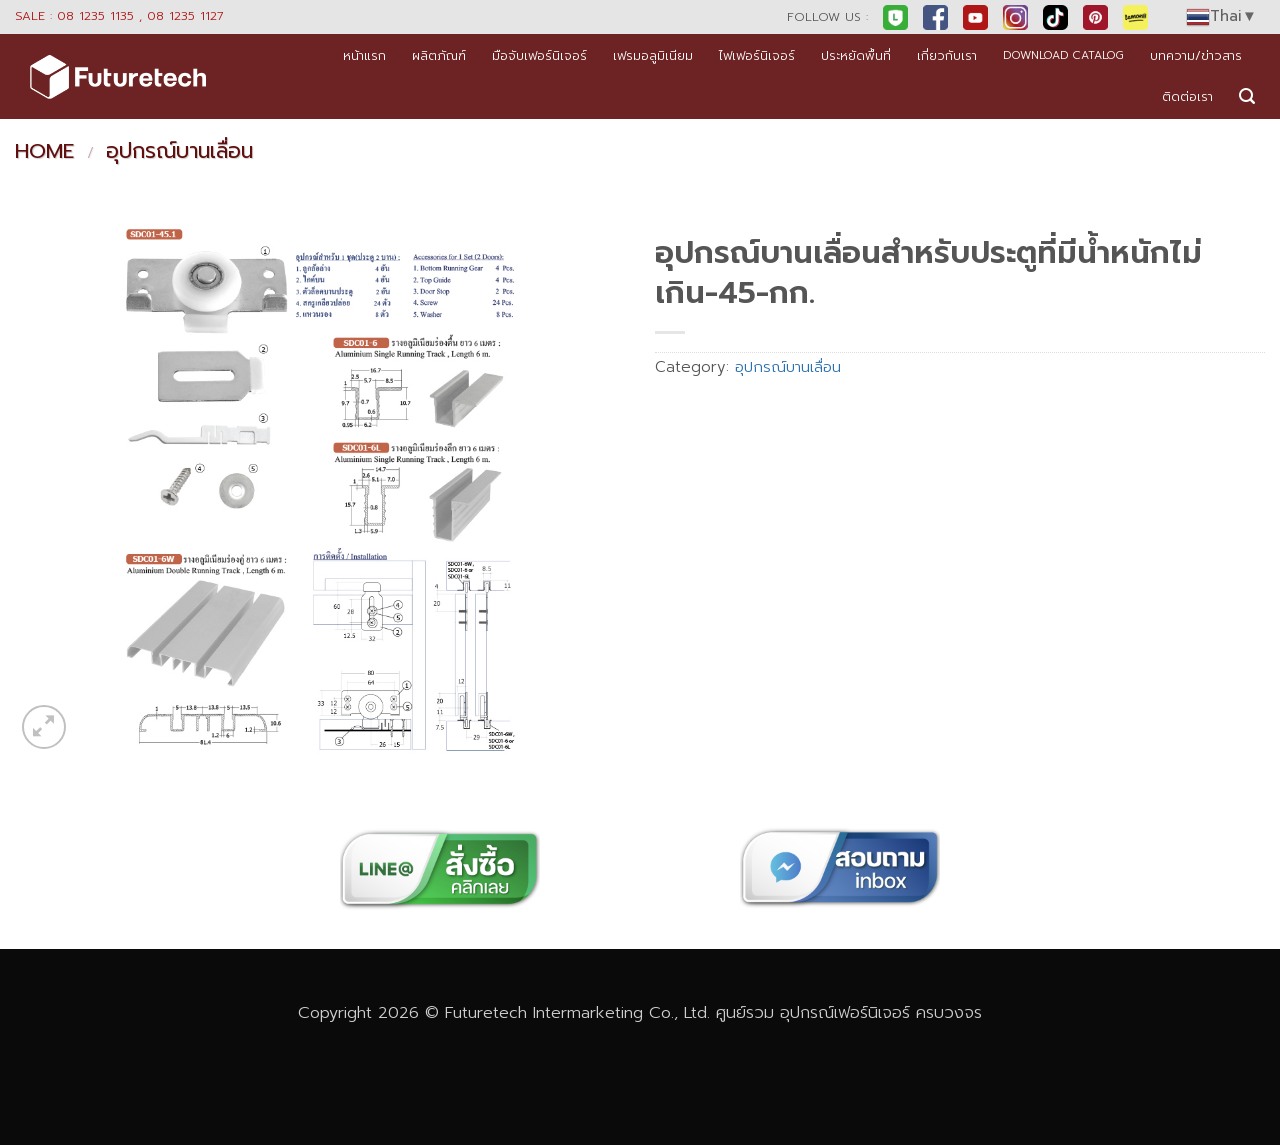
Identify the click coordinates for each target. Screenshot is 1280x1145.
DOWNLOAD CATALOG (1063, 55)
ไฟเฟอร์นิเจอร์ (757, 55)
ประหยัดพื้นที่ (856, 55)
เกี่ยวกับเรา (947, 55)
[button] (1247, 96)
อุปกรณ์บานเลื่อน (179, 151)
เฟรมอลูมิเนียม (653, 55)
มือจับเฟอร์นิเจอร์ (539, 55)
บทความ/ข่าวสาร (1196, 55)
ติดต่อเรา (1187, 96)
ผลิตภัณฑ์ (439, 55)
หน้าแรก (364, 55)
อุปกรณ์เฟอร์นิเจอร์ (845, 1012)
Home (44, 151)
